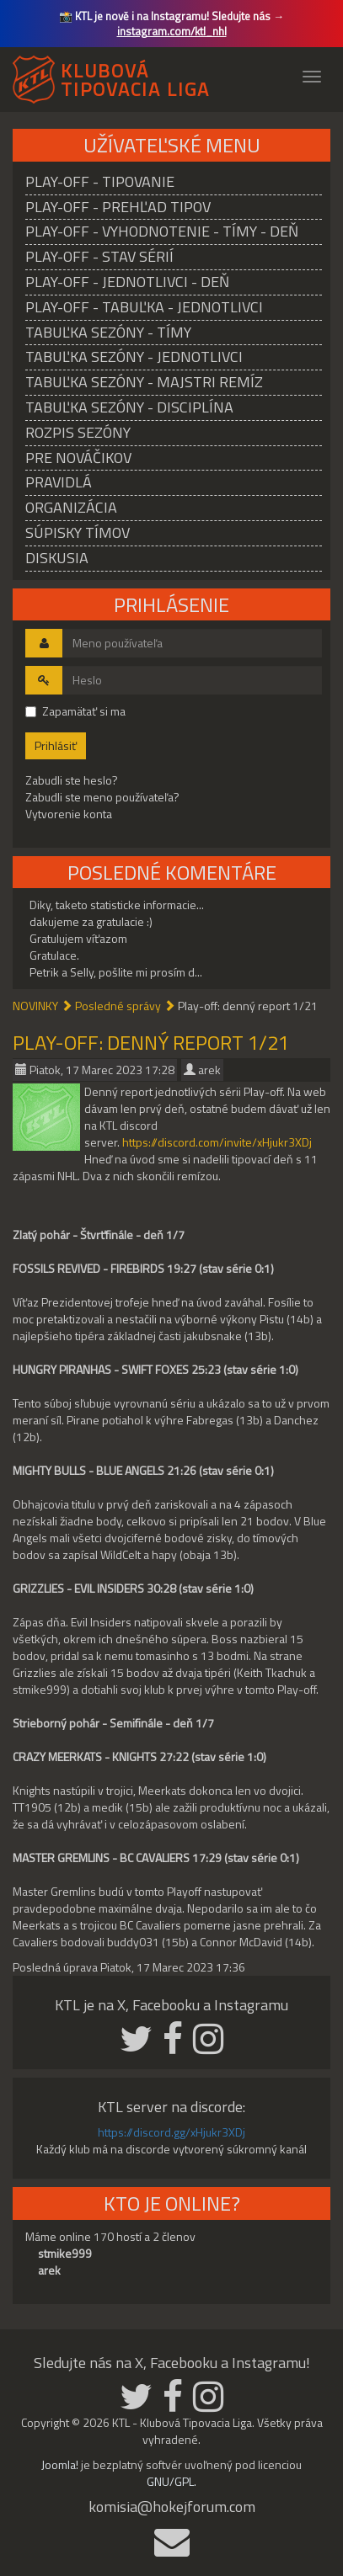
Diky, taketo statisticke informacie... (116, 904)
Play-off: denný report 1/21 (151, 1042)
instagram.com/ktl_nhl (172, 31)
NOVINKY (35, 1005)
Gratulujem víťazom (78, 938)
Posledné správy (118, 1005)
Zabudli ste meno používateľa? (102, 797)
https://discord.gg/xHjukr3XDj (171, 2132)
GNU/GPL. (171, 2481)
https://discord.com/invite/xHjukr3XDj (217, 1142)
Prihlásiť (56, 745)
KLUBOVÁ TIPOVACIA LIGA (135, 77)
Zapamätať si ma (75, 711)
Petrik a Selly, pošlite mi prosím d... (115, 972)
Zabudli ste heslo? (71, 780)
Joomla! (59, 2464)
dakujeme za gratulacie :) (91, 921)
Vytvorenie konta (68, 813)
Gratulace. (54, 955)
